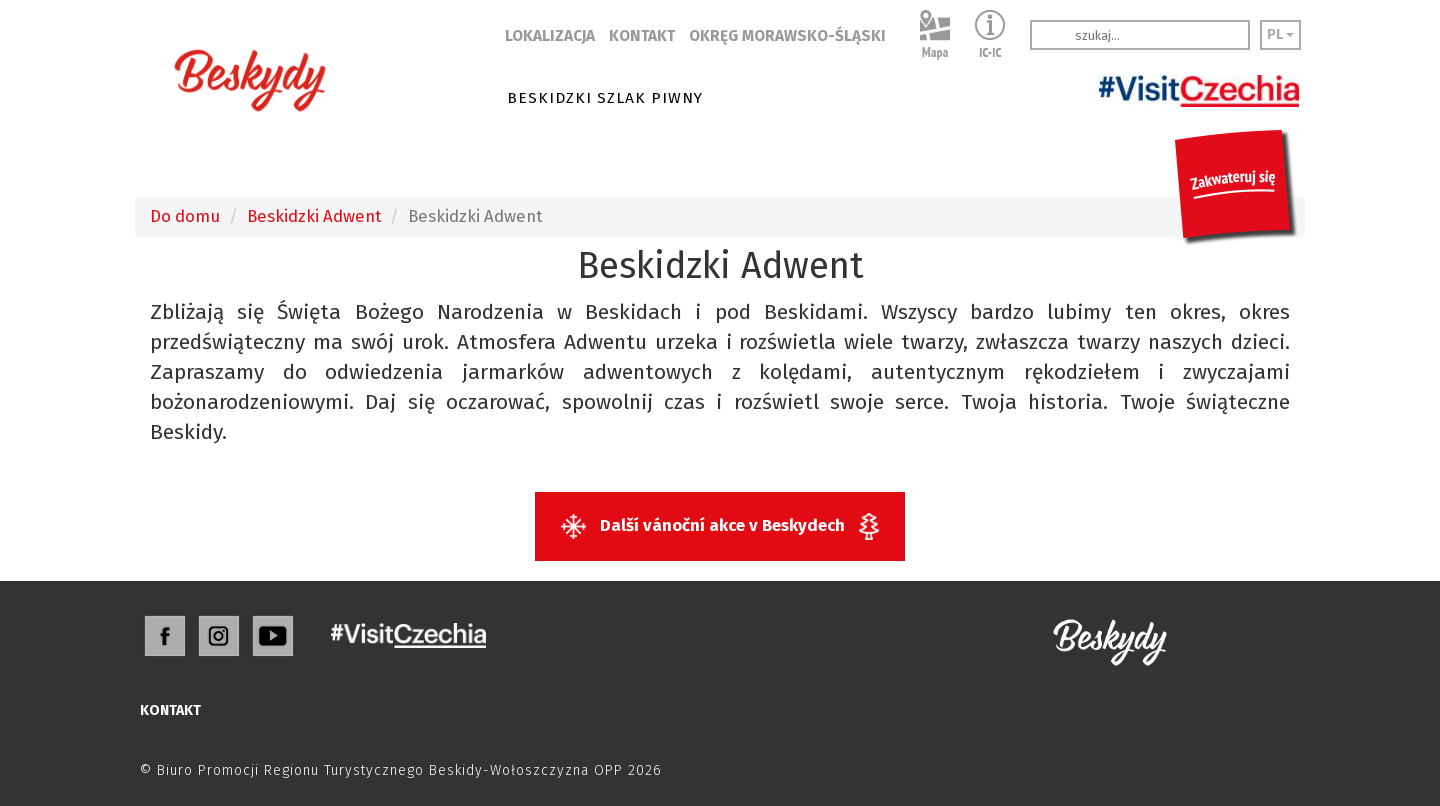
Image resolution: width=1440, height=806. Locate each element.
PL (1280, 34)
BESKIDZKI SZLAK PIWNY (605, 98)
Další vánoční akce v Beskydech (720, 526)
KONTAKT (642, 36)
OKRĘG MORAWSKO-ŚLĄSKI (787, 36)
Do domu (185, 216)
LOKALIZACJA (550, 36)
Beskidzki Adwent (314, 216)
